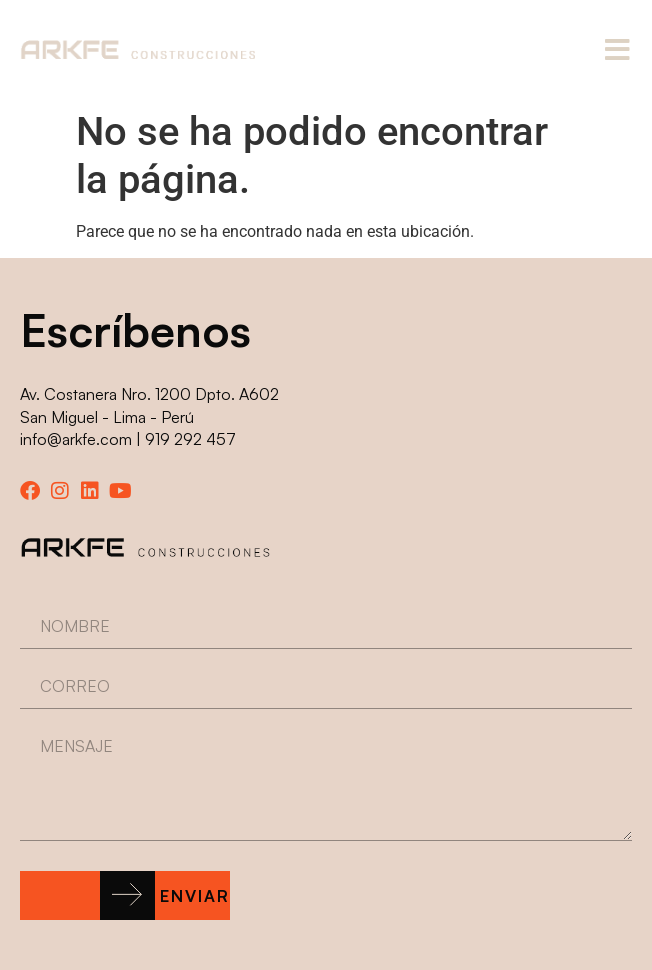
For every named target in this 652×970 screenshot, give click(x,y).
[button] (125, 895)
